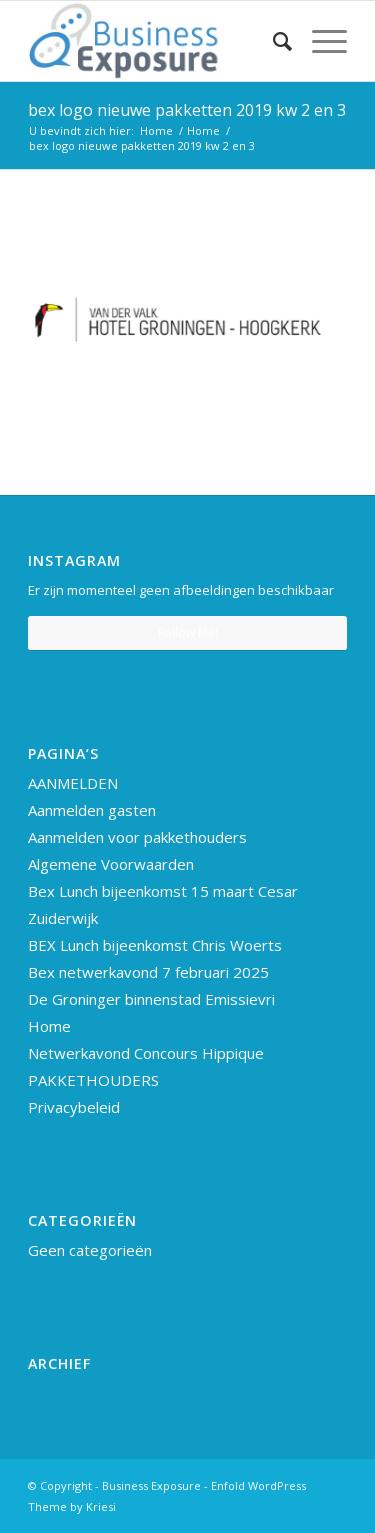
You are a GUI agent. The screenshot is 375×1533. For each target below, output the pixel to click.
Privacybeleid (74, 1107)
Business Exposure (151, 1485)
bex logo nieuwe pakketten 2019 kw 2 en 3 (187, 110)
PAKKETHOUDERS (93, 1080)
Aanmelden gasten (92, 810)
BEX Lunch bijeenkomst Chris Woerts (155, 945)
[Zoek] (272, 41)
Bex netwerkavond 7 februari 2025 (148, 972)
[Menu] (319, 41)
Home (49, 1026)
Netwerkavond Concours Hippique (146, 1053)
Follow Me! (188, 632)
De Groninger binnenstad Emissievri (151, 999)
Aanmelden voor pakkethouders (137, 837)
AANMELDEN (73, 783)
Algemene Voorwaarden (111, 864)
